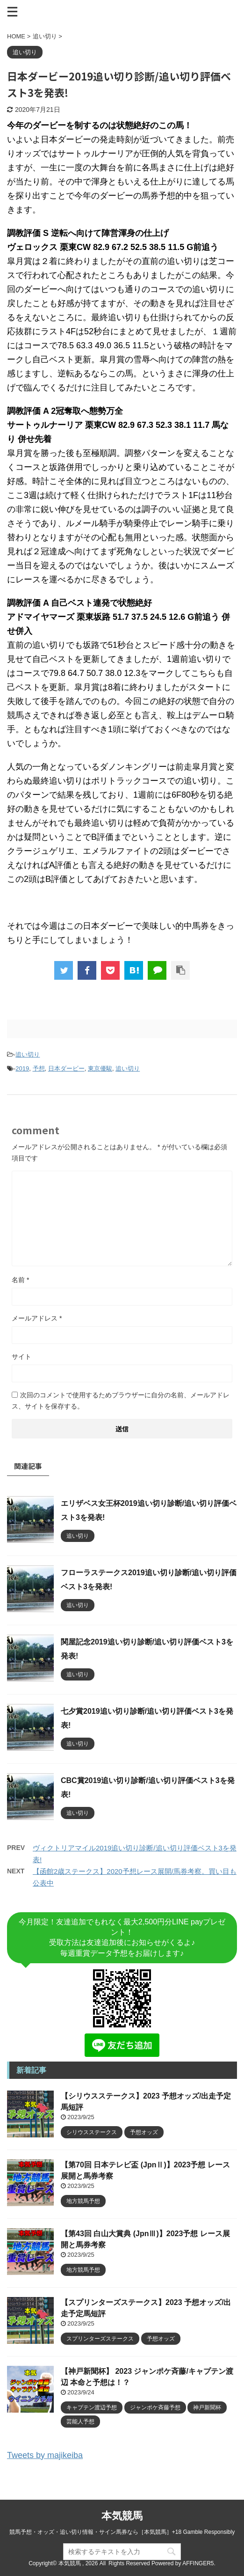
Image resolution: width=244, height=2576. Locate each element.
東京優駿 (100, 1068)
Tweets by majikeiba (45, 2455)
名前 (20, 1280)
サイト (21, 1356)
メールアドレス (37, 1318)
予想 (39, 1068)
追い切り (27, 1054)
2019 (22, 1068)
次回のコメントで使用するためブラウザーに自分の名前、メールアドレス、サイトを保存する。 (121, 1400)
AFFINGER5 (198, 2563)
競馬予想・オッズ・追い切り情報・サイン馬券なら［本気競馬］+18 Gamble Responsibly (122, 2532)
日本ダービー (66, 1068)
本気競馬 (122, 2516)
